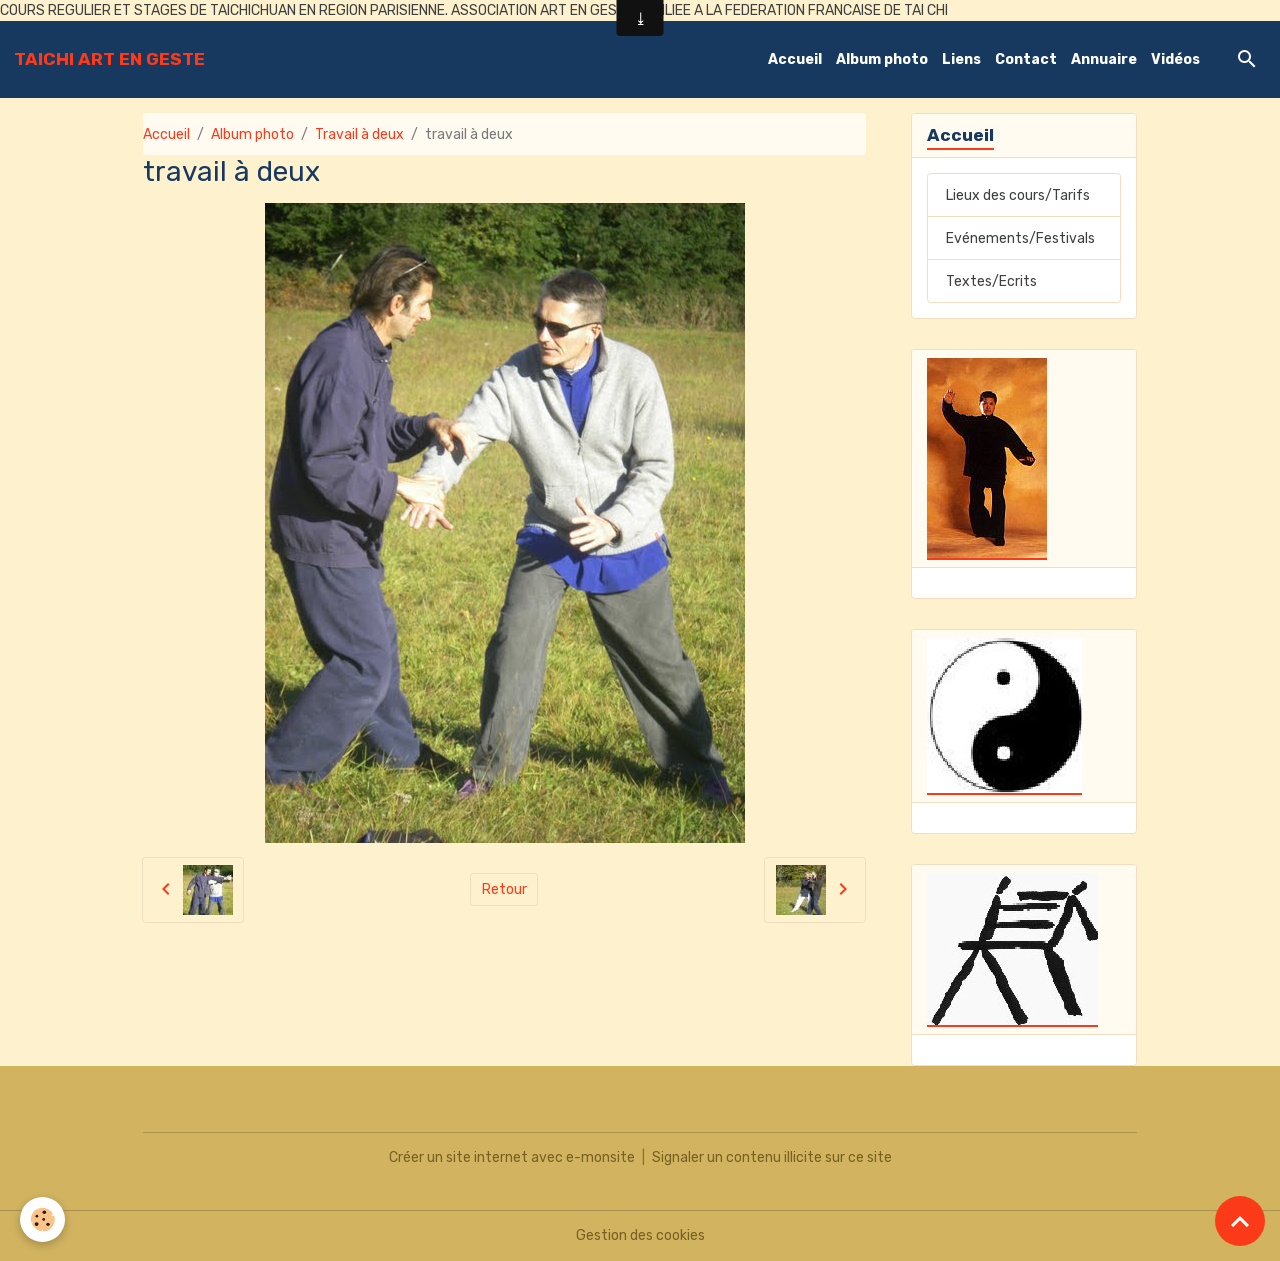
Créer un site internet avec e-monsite (512, 1157)
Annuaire (1104, 59)
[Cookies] (42, 1219)
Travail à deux (359, 134)
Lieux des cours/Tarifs (1018, 195)
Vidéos (1175, 59)
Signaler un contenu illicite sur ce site (772, 1157)
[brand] (109, 59)
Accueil (795, 59)
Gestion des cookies (640, 1235)
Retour (504, 889)
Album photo (882, 59)
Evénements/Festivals (1020, 238)
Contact (1026, 59)
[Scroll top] (1240, 1221)
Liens (961, 59)
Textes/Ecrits (991, 281)
